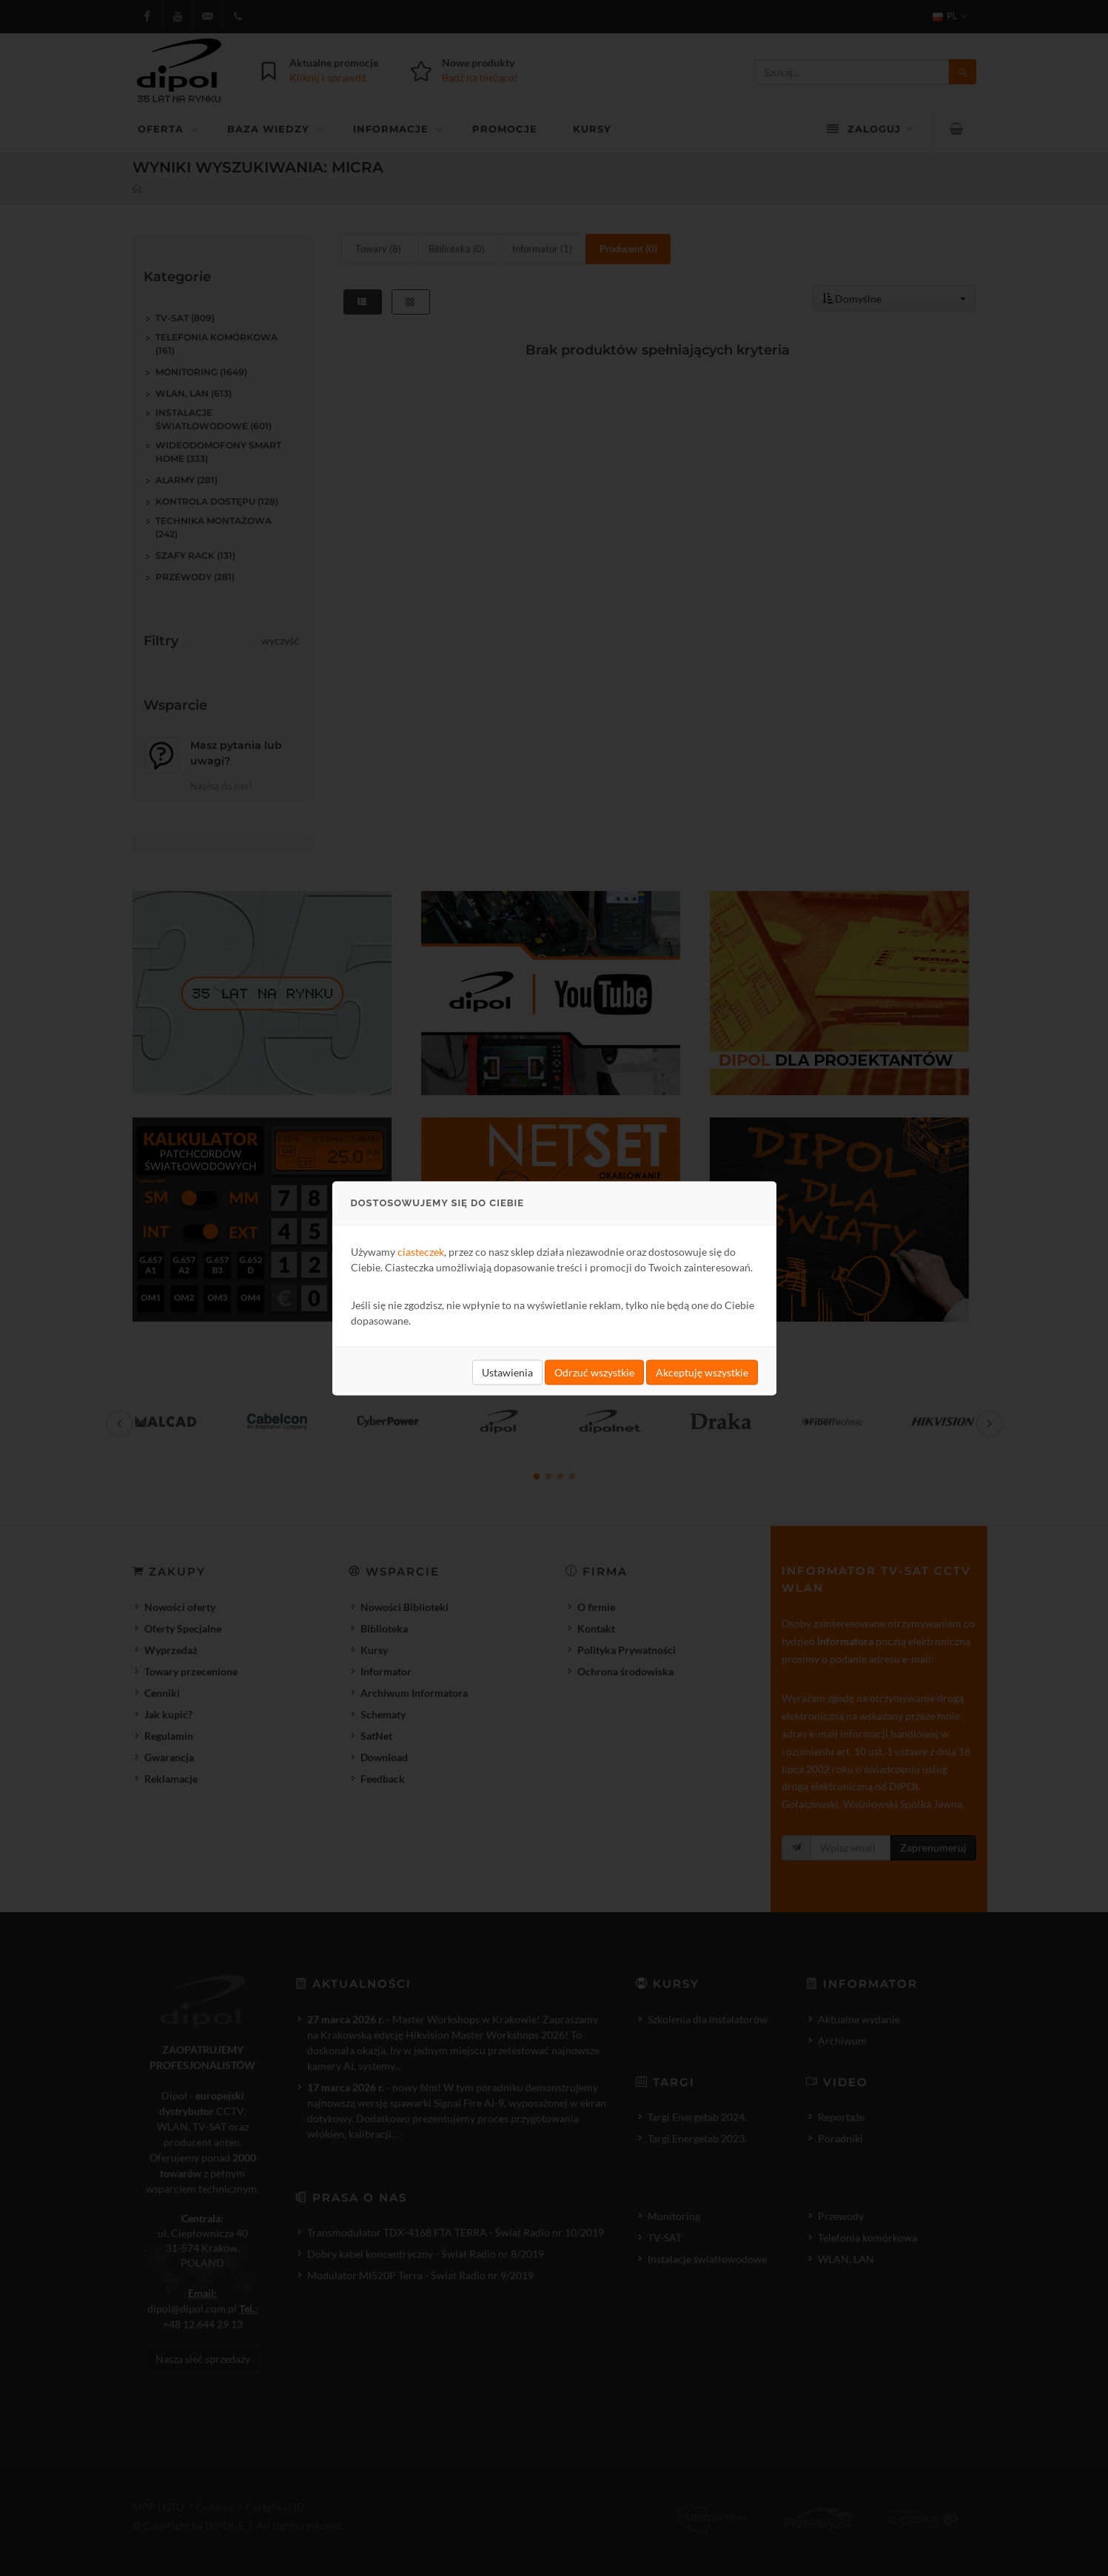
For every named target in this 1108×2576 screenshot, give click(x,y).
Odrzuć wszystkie (594, 1371)
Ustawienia (507, 1371)
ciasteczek (420, 1251)
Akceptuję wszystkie (702, 1371)
